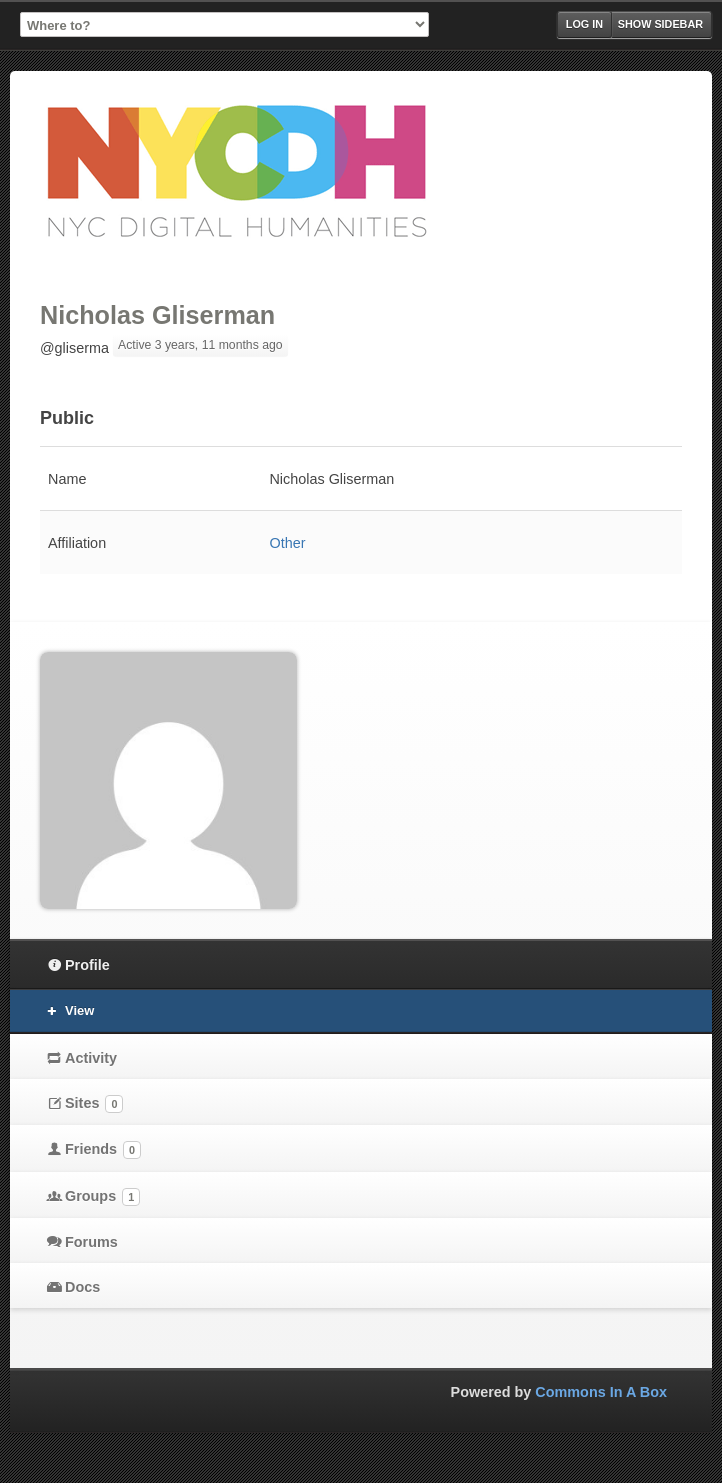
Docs (82, 1287)
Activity (91, 1058)
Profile (87, 965)
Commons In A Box (601, 1392)
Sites (94, 1104)
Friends (103, 1150)
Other (287, 543)
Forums (91, 1242)
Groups (102, 1197)
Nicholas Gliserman (157, 315)
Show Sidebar (660, 24)
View (79, 1010)
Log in (584, 24)
